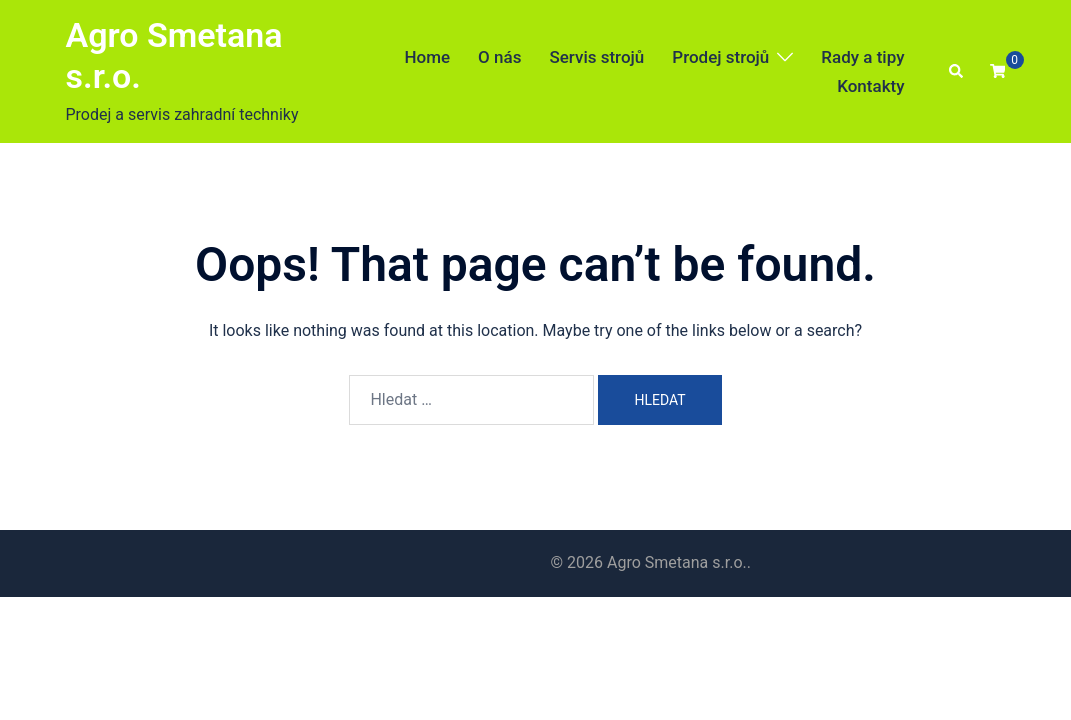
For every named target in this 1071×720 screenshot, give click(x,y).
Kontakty (870, 86)
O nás (499, 57)
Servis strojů (596, 57)
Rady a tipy (862, 57)
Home (427, 57)
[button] (957, 72)
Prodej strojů (720, 57)
